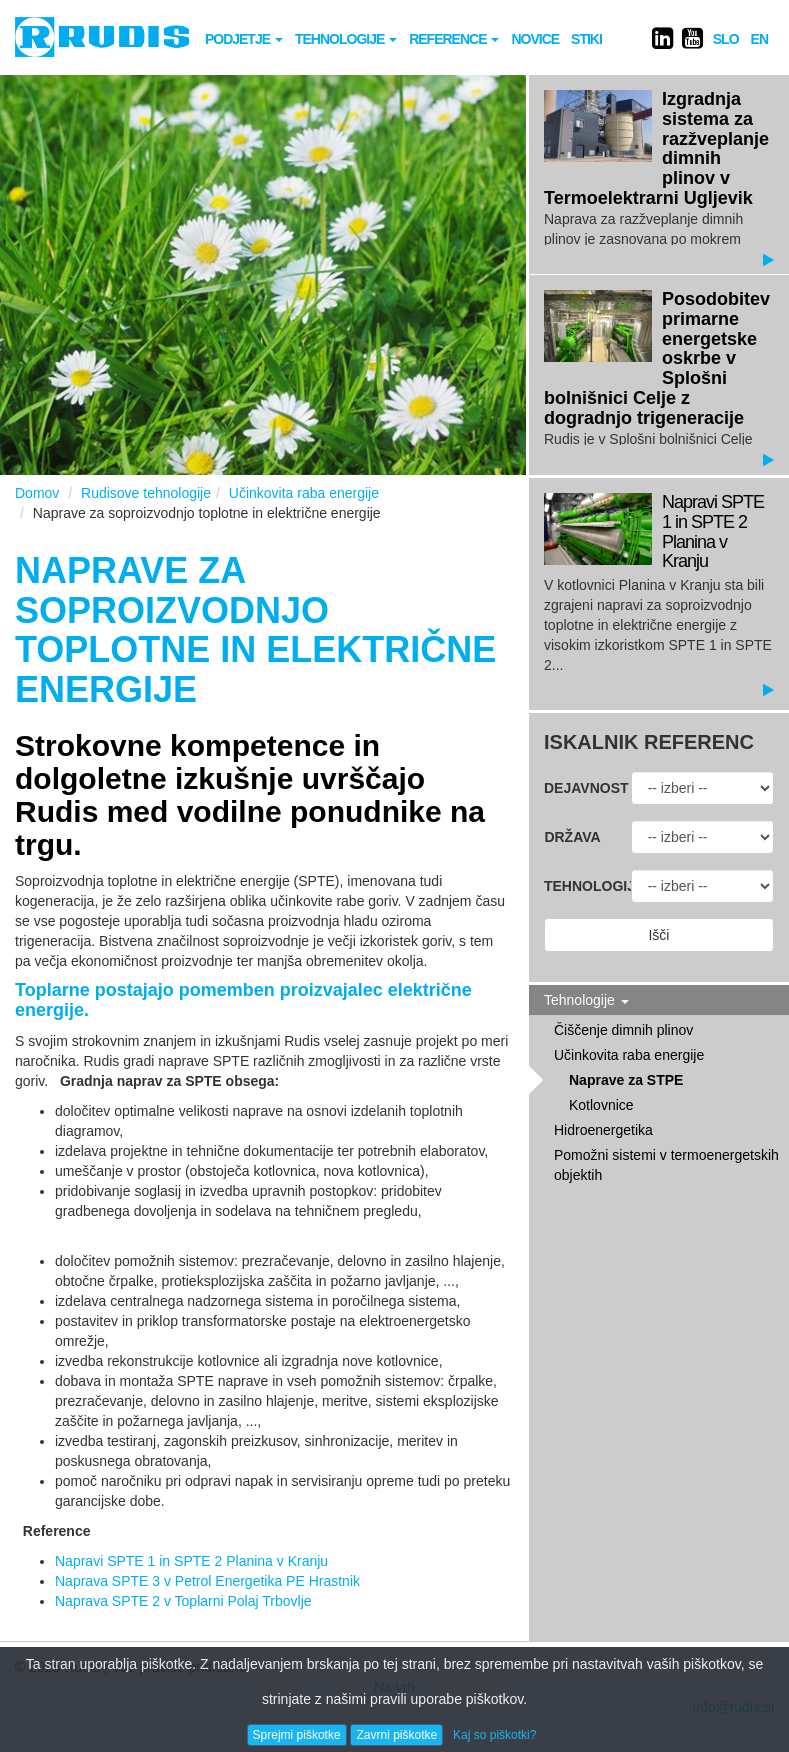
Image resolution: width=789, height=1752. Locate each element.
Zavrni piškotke (396, 1735)
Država (572, 837)
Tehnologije (346, 39)
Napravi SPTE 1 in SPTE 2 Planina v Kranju (191, 1561)
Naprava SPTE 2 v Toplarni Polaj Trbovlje (183, 1601)
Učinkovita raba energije (304, 493)
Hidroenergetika (603, 1130)
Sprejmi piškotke (297, 1735)
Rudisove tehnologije (146, 493)
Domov (37, 493)
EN (759, 39)
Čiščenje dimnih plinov (623, 1030)
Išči (658, 935)
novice (535, 39)
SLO (726, 39)
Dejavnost (580, 788)
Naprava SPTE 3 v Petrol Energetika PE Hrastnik (207, 1581)
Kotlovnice (601, 1105)
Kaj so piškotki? (494, 1735)
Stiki (586, 39)
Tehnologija (580, 886)
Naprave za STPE (626, 1080)
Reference (454, 39)
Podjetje (244, 39)
